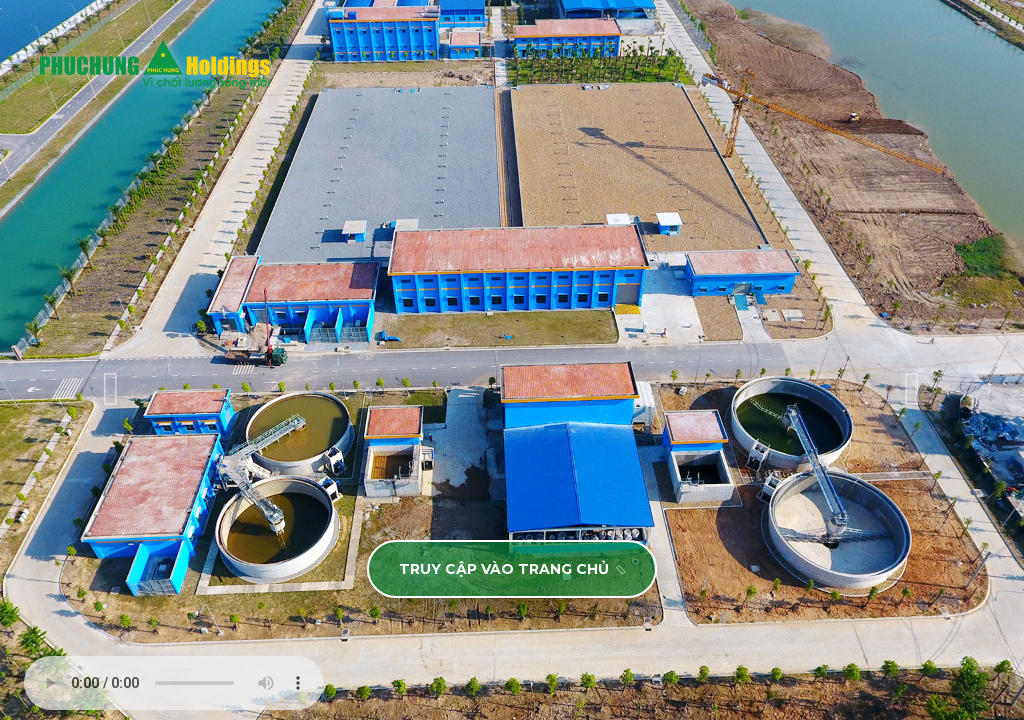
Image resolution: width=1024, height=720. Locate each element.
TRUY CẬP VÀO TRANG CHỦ (513, 569)
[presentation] (111, 389)
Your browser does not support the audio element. (174, 683)
